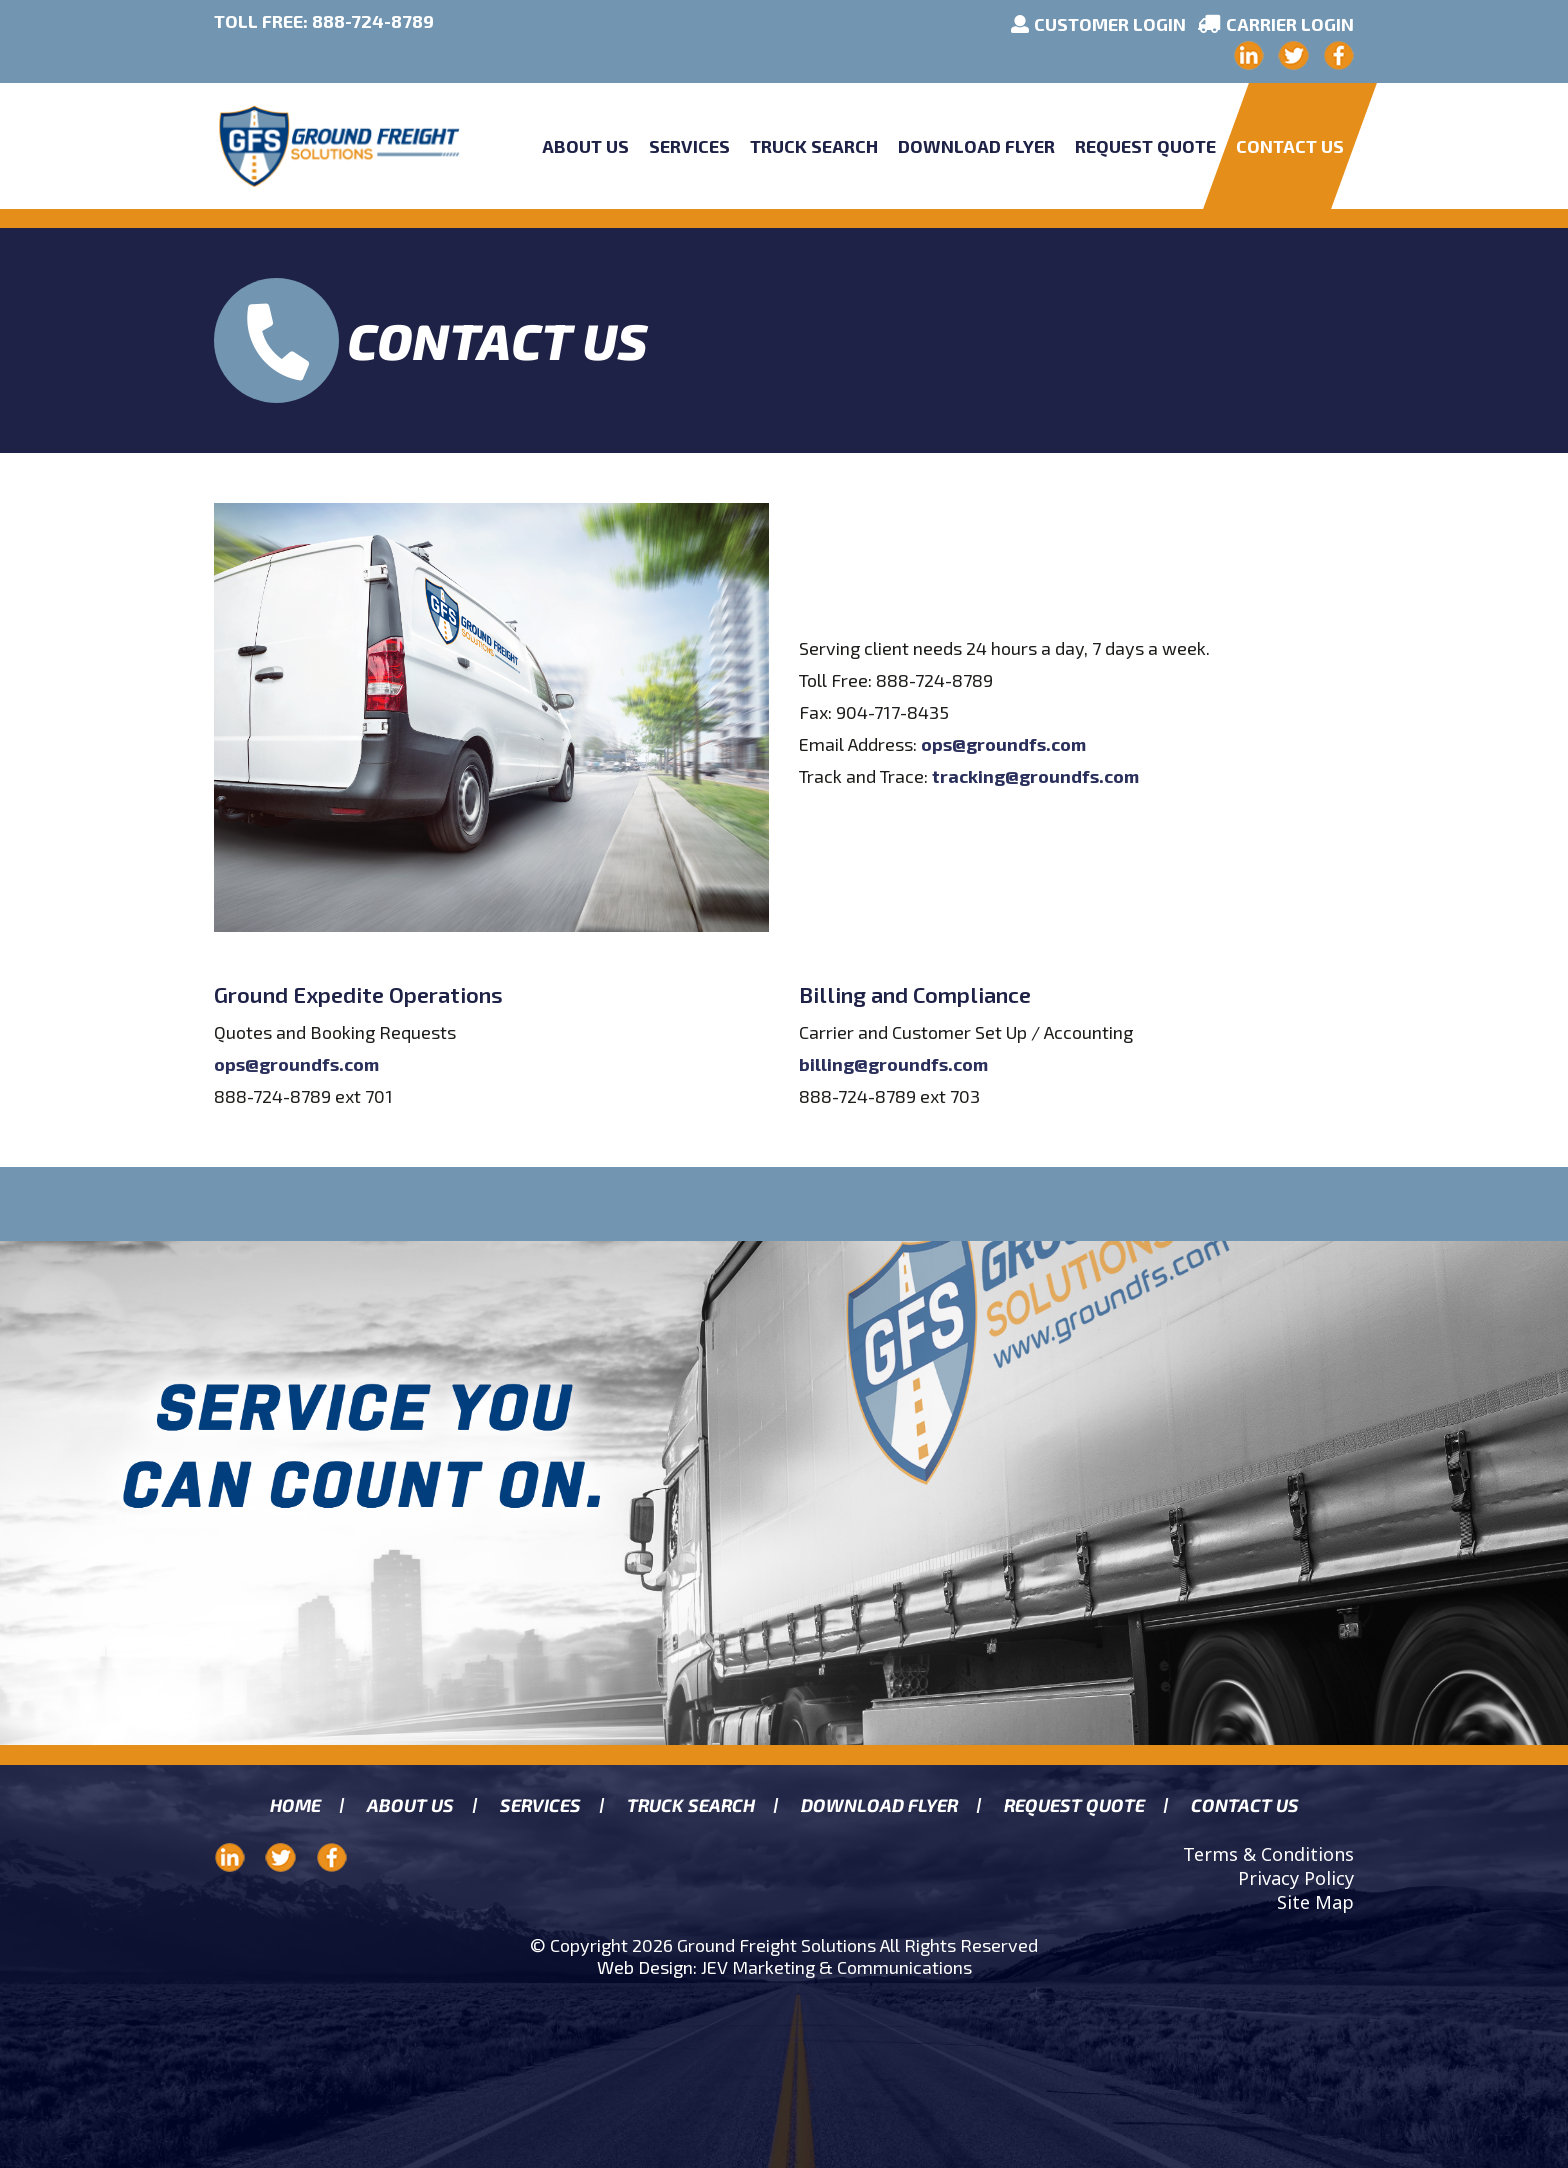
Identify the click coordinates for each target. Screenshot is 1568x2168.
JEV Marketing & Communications (836, 1967)
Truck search (690, 1805)
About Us (585, 146)
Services (689, 146)
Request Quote (1145, 146)
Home (295, 1805)
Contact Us (1290, 146)
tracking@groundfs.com (1035, 776)
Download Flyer (976, 146)
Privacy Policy (1296, 1878)
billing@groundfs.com (893, 1064)
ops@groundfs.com (1003, 744)
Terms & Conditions (1268, 1854)
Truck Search (814, 146)
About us (410, 1805)
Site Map (1315, 1902)
